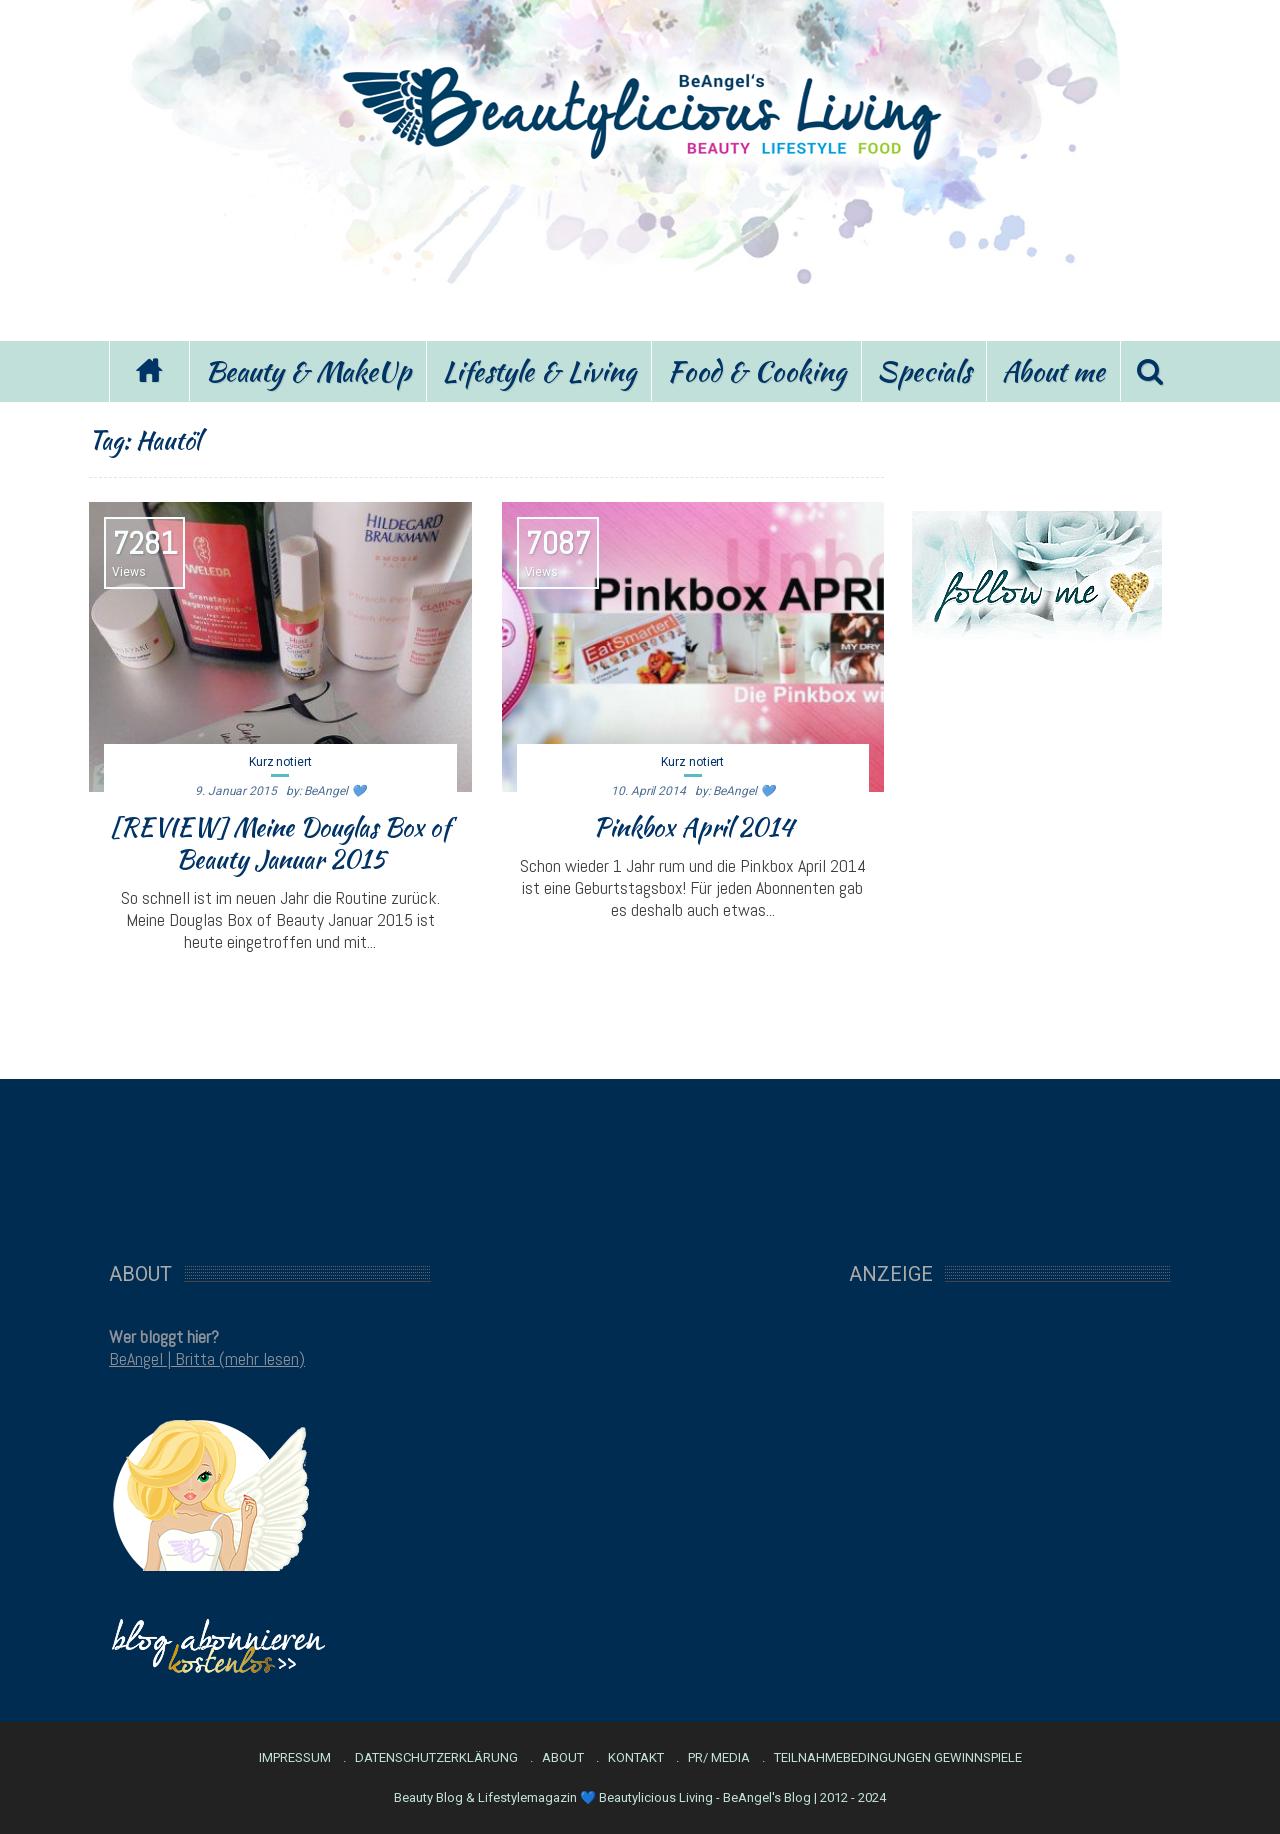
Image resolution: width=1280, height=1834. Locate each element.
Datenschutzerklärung (436, 1758)
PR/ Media (719, 1758)
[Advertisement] (640, 248)
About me (1053, 371)
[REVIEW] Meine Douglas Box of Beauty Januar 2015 (280, 843)
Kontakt (636, 1758)
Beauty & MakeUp (308, 371)
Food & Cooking (756, 371)
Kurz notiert (280, 762)
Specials (924, 371)
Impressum (295, 1758)
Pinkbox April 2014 (693, 827)
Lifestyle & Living (539, 371)
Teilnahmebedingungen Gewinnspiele (898, 1758)
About (563, 1758)
